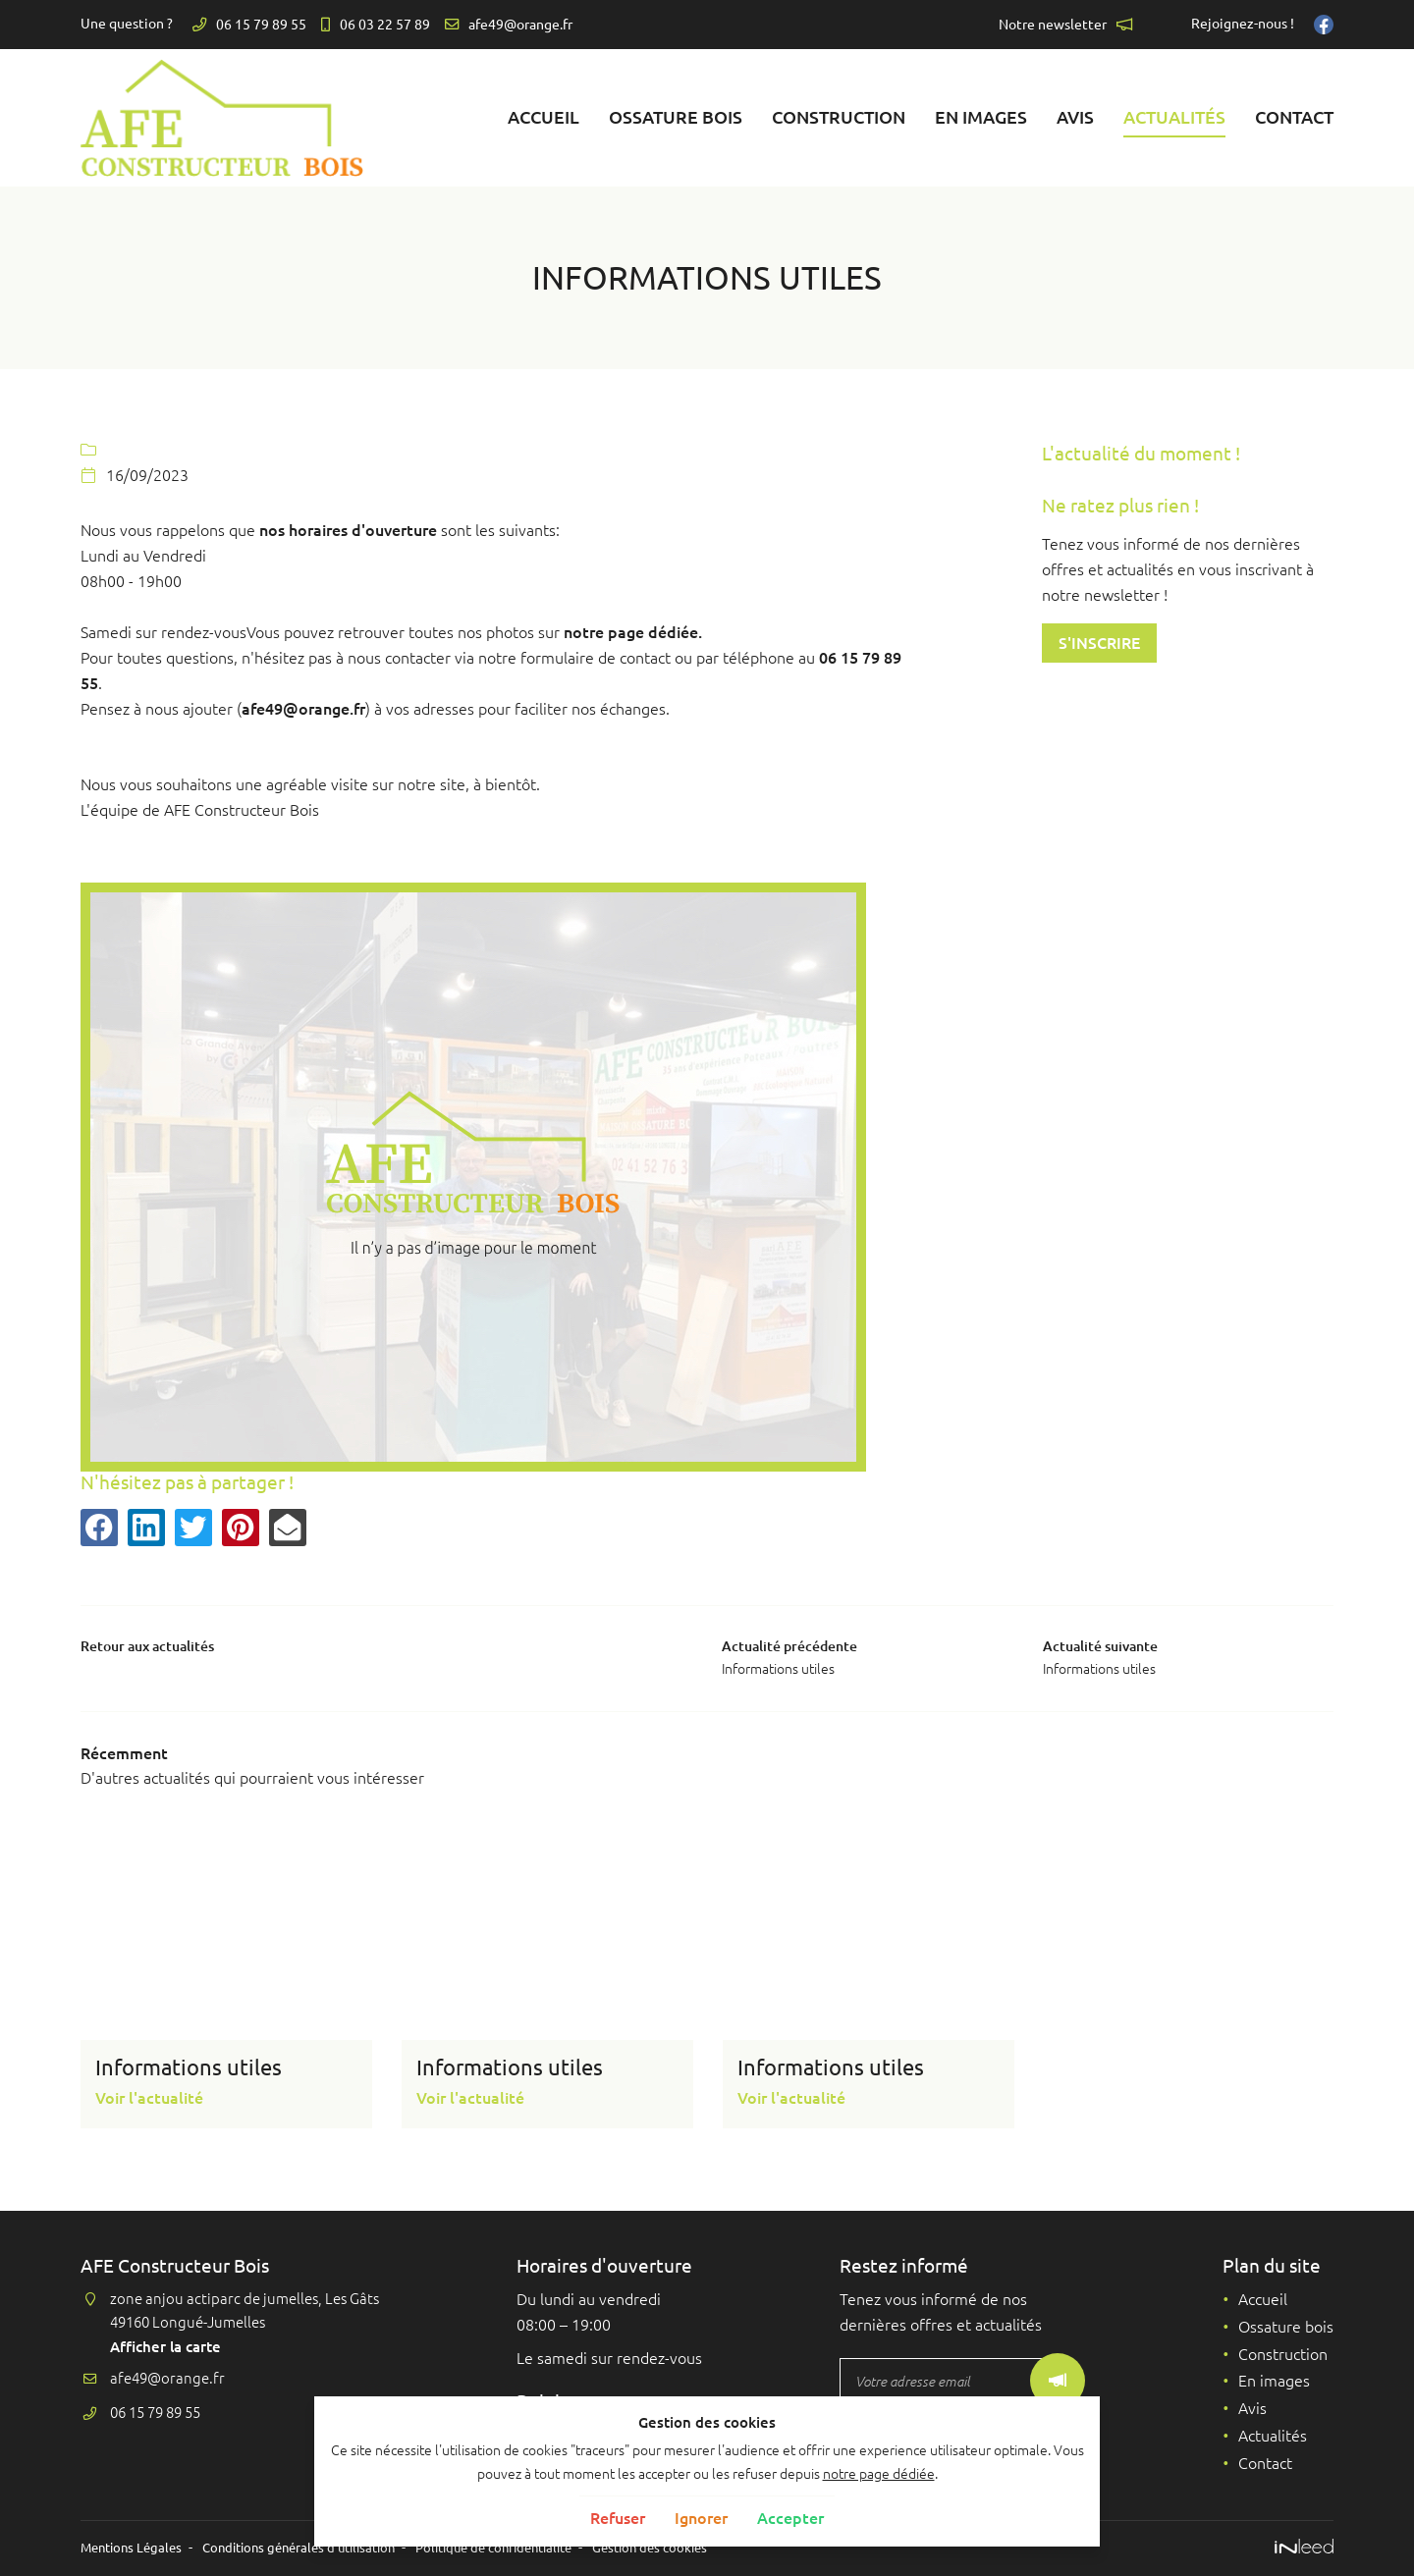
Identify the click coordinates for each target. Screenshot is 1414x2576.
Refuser (617, 2518)
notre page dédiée (879, 2474)
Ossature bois (675, 117)
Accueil (543, 117)
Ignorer (701, 2518)
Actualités (1174, 117)
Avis (1075, 117)
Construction (838, 117)
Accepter (790, 2518)
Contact (1294, 117)
